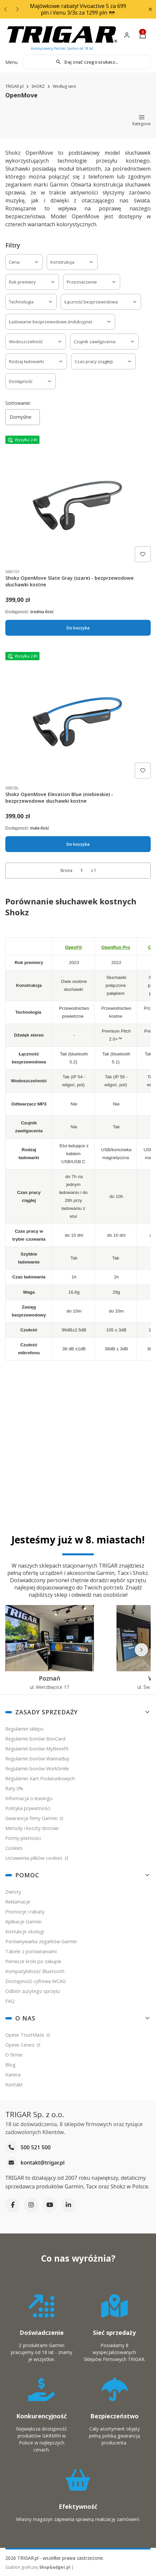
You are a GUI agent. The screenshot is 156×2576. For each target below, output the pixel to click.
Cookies (14, 1848)
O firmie (14, 2055)
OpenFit (73, 947)
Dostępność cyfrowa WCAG (35, 1981)
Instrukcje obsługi (24, 1931)
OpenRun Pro (115, 947)
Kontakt (14, 2084)
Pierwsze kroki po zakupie (33, 1961)
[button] (150, 9)
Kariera (13, 2074)
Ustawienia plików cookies (34, 1858)
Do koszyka (78, 628)
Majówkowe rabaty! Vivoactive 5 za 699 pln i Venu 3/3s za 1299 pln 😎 (78, 9)
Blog (10, 2065)
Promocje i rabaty (24, 1911)
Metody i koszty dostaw (31, 1828)
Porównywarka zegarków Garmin (41, 1941)
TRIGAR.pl (14, 86)
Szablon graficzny (38, 2567)
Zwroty (13, 1892)
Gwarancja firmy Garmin (32, 1818)
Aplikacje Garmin (23, 1921)
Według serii (64, 86)
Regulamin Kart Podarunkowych (40, 1778)
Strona (66, 870)
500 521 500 (36, 2147)
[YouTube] (49, 2205)
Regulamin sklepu (24, 1729)
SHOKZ (38, 86)
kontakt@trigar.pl (43, 2163)
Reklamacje (17, 1902)
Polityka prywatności (27, 1808)
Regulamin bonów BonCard (35, 1739)
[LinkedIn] (68, 2205)
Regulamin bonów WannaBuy (37, 1758)
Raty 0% (14, 1788)
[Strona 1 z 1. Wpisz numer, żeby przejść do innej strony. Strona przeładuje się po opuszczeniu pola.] (81, 870)
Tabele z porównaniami (31, 1951)
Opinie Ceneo (20, 2045)
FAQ (10, 2001)
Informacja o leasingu (28, 1798)
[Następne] (141, 1649)
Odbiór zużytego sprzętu (32, 1991)
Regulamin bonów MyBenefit (37, 1748)
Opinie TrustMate (25, 2035)
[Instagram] (31, 2205)
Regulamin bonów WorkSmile (37, 1768)
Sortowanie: (18, 403)
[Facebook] (12, 2205)
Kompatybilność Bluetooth (34, 1971)
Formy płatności (23, 1838)
